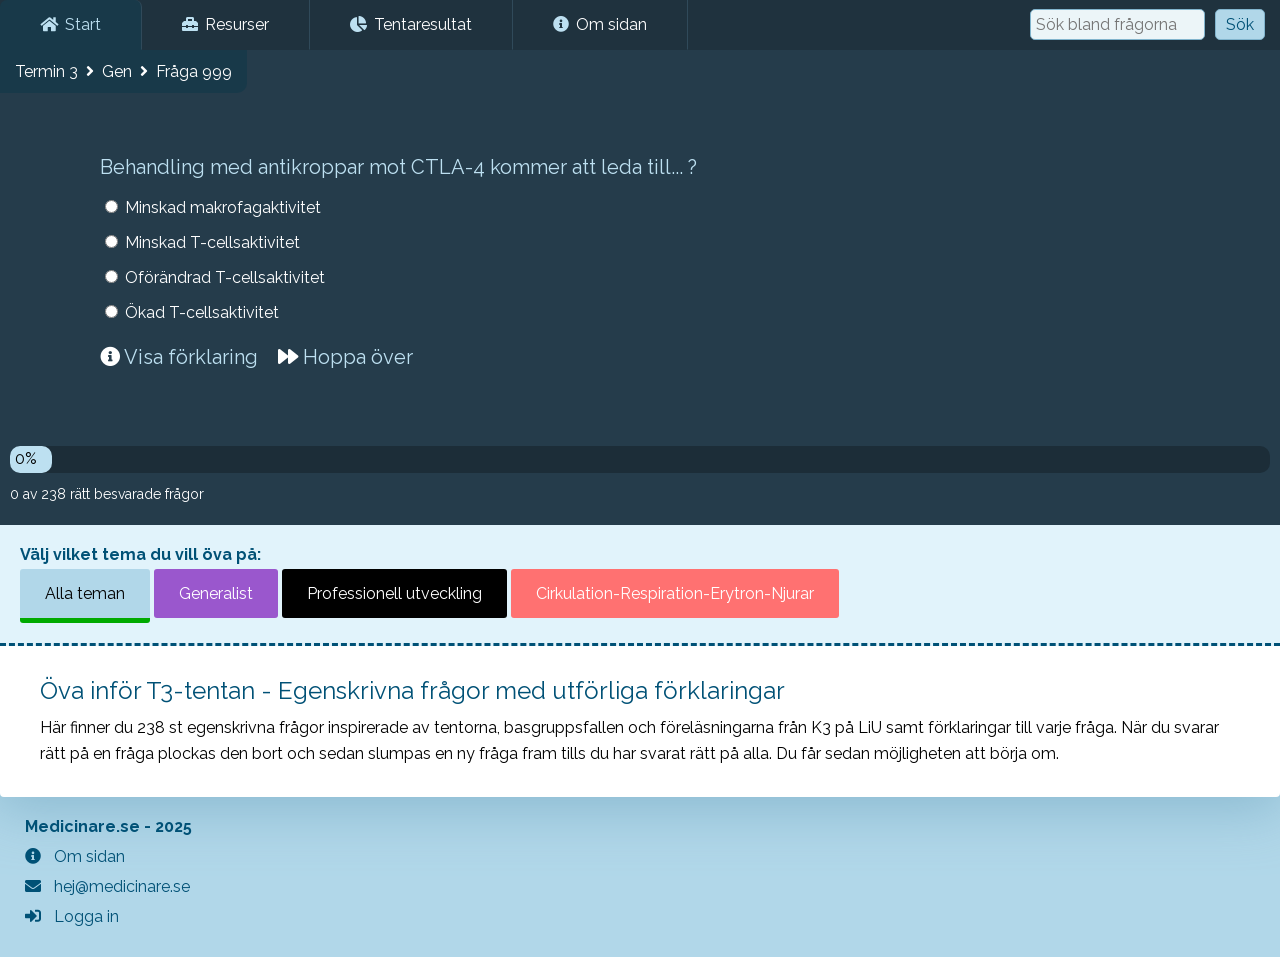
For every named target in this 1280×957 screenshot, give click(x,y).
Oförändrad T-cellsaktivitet (225, 277)
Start (70, 24)
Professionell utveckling (394, 593)
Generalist (216, 593)
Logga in (72, 916)
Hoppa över (345, 357)
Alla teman (85, 593)
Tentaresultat (411, 24)
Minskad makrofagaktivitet (223, 207)
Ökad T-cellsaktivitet (202, 312)
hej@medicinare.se (107, 886)
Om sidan (600, 24)
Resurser (225, 24)
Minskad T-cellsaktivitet (212, 242)
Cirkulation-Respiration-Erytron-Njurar (675, 593)
